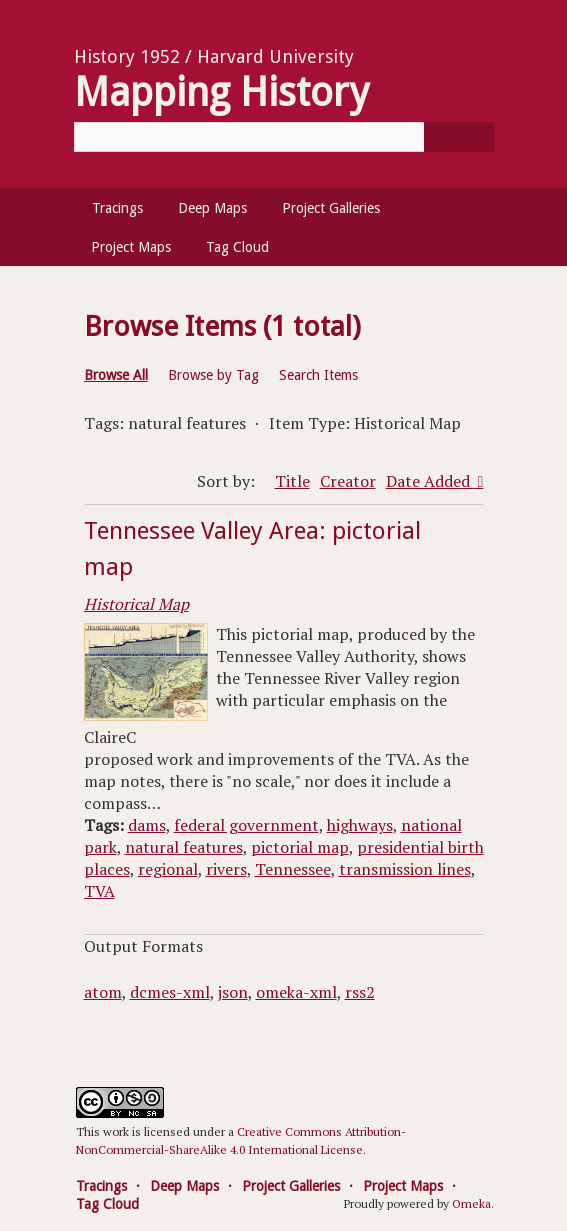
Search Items (318, 375)
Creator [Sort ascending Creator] (348, 481)
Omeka (471, 1203)
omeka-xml (296, 992)
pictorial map (300, 847)
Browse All (116, 375)
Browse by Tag (213, 375)
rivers (226, 869)
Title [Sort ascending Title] (292, 481)
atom (103, 992)
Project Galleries (331, 208)
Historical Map (136, 604)
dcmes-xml (170, 992)
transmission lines (405, 869)
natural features (184, 847)
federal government (246, 825)
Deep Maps (212, 208)
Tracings (117, 208)
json (233, 992)
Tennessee (293, 869)
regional (168, 869)
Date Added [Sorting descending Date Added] (430, 481)
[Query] (284, 137)
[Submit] (459, 137)
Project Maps (131, 247)
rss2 (360, 992)
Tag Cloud (237, 247)
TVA (99, 891)
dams (147, 825)
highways (360, 825)
